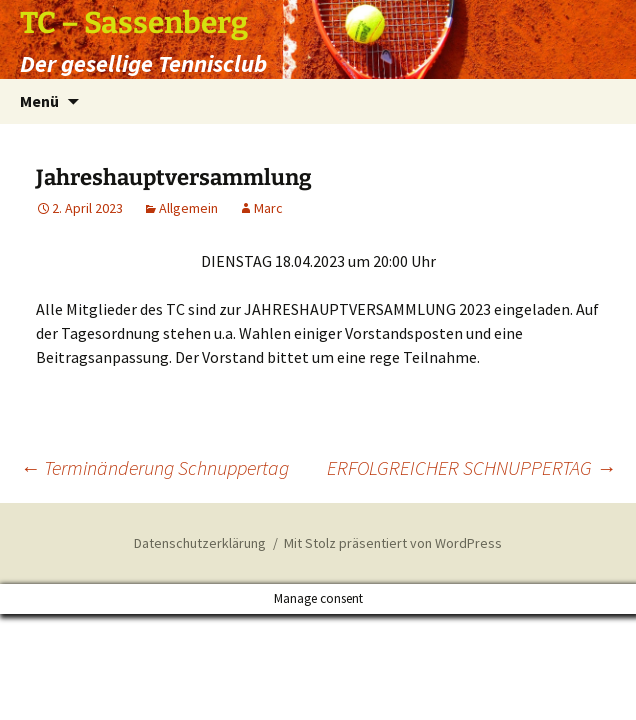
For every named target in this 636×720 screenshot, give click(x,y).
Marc (268, 208)
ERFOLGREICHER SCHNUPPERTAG (471, 467)
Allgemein (188, 208)
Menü (39, 101)
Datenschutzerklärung (200, 543)
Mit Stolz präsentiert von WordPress (393, 543)
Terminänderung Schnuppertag (154, 467)
